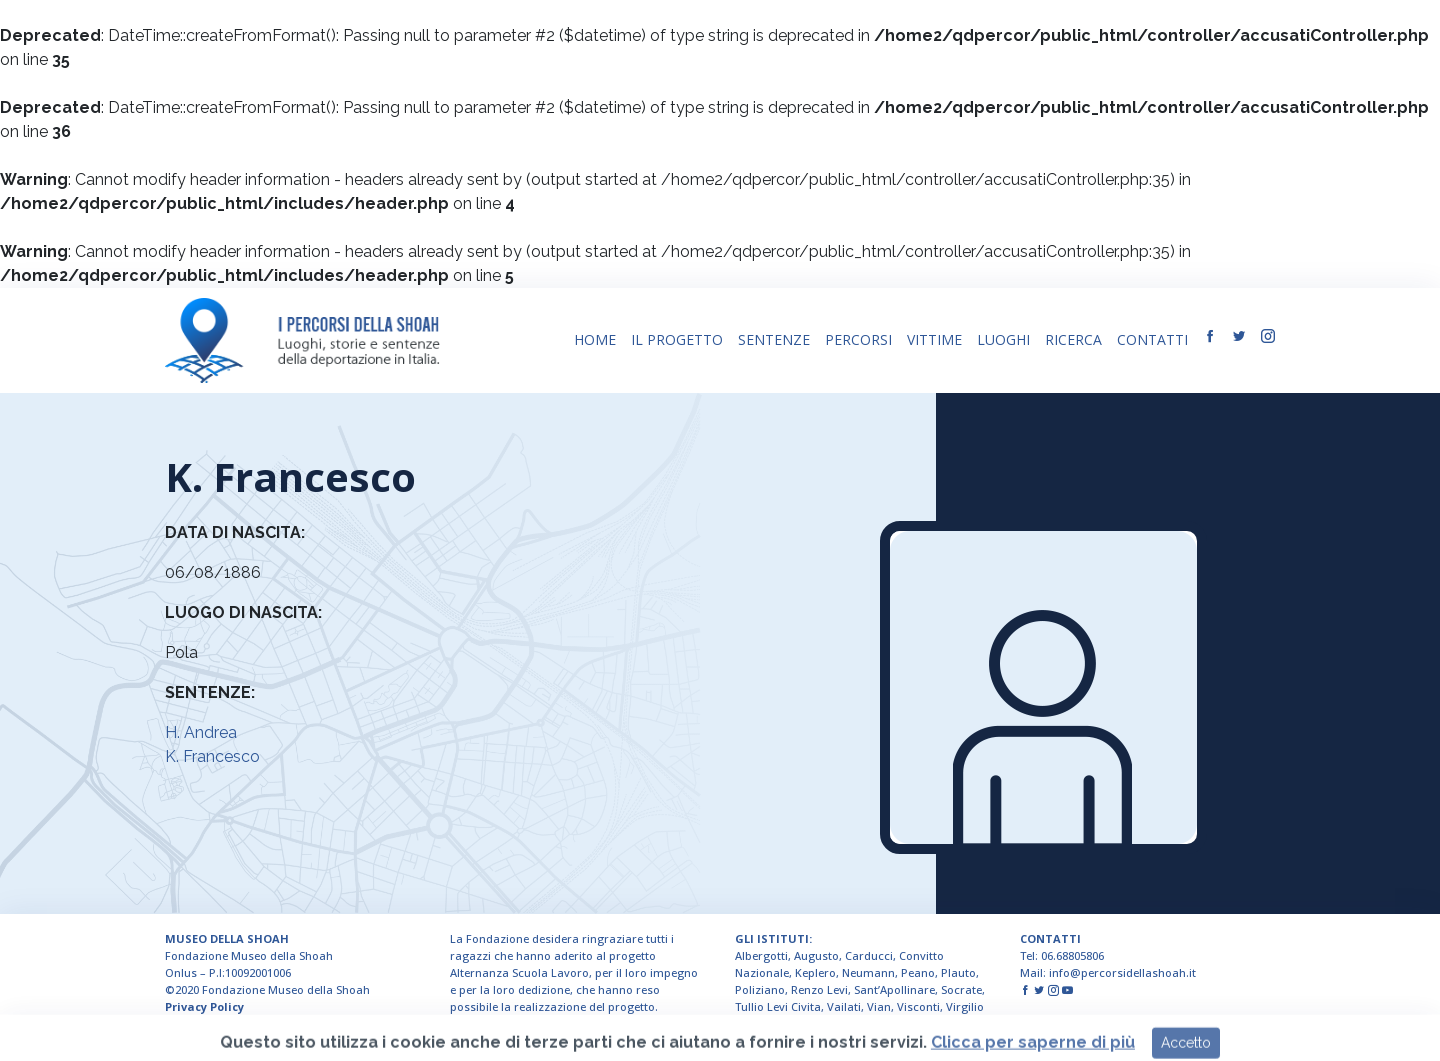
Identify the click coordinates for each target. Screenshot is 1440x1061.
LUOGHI (1003, 339)
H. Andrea (201, 732)
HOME (595, 339)
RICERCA (1073, 339)
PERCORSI (858, 339)
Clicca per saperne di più (1033, 1049)
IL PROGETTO (677, 339)
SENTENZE (774, 339)
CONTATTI (1152, 339)
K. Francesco (212, 756)
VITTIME (934, 339)
